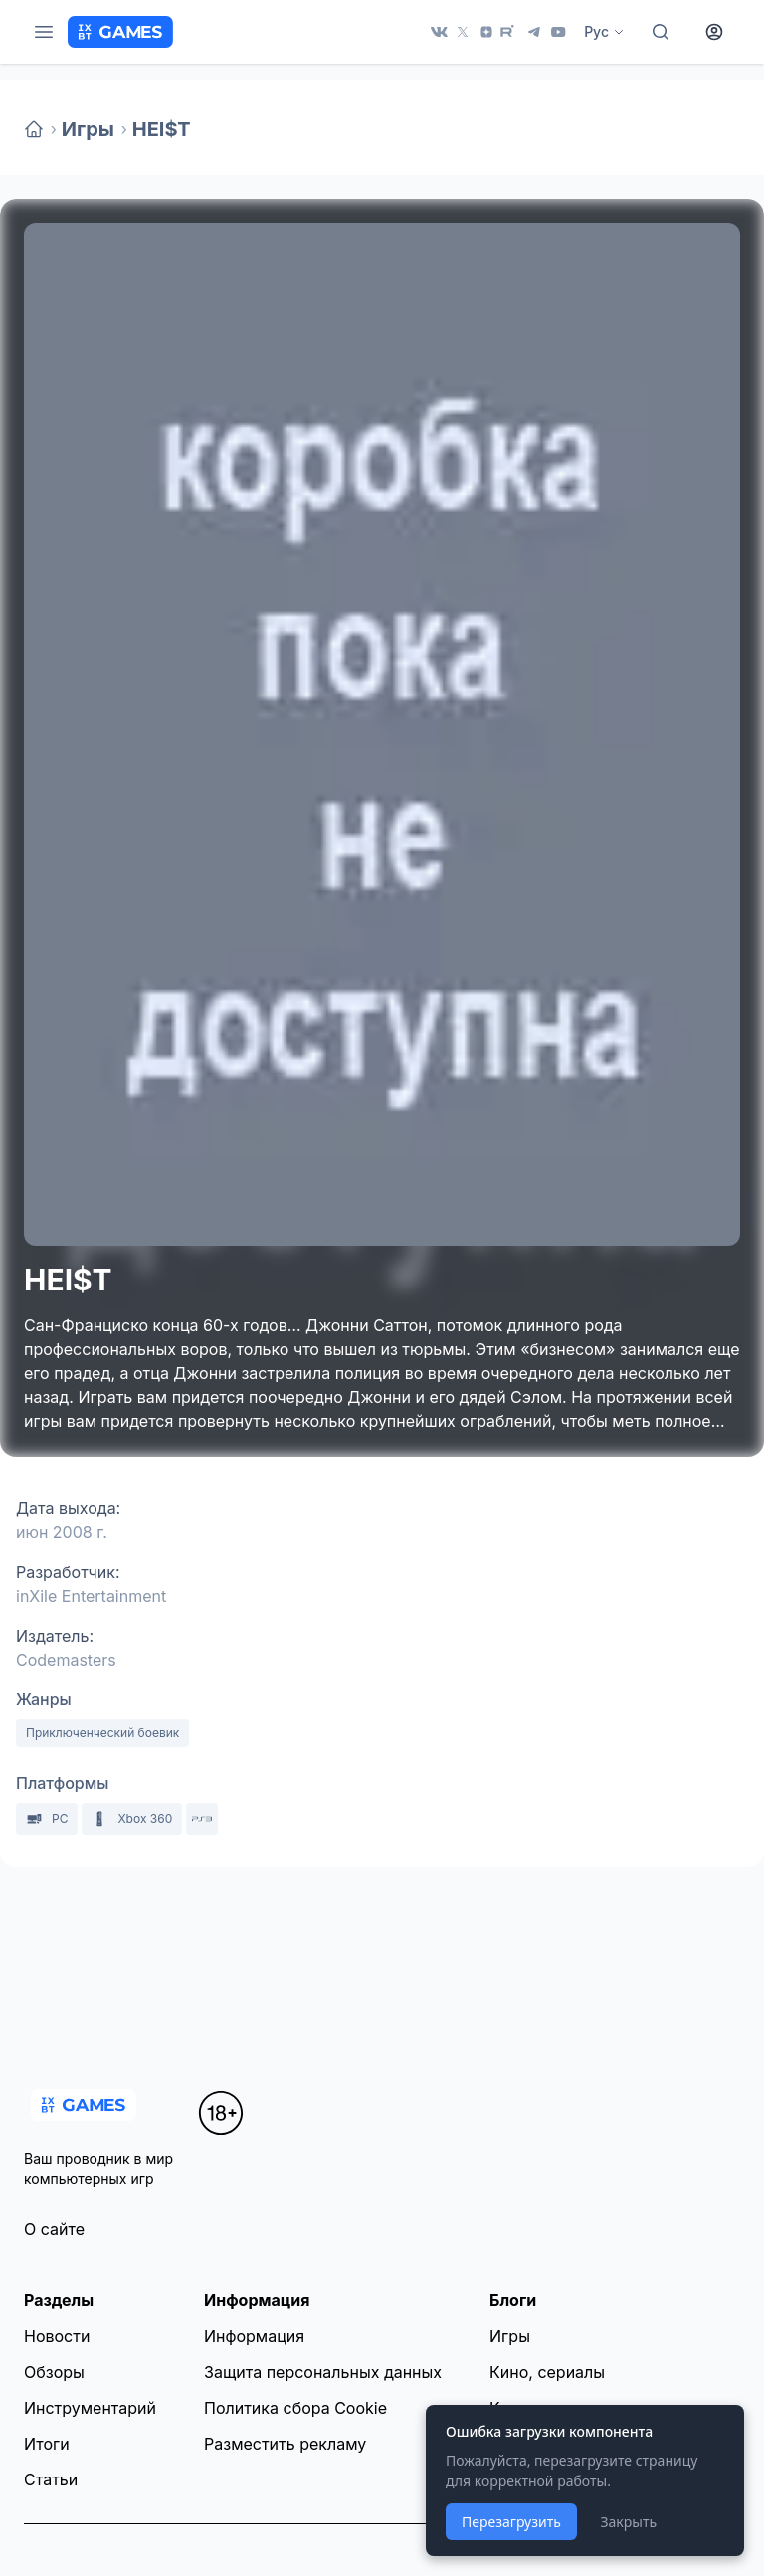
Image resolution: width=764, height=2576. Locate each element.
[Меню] (44, 32)
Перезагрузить (511, 2521)
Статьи (51, 2479)
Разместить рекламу (285, 2444)
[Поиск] (660, 32)
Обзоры (54, 2372)
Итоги (47, 2444)
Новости (57, 2336)
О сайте (54, 2229)
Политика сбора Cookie (295, 2408)
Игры (88, 129)
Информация (254, 2336)
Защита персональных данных (323, 2372)
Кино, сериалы (547, 2372)
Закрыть (628, 2521)
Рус (604, 31)
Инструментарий (90, 2408)
